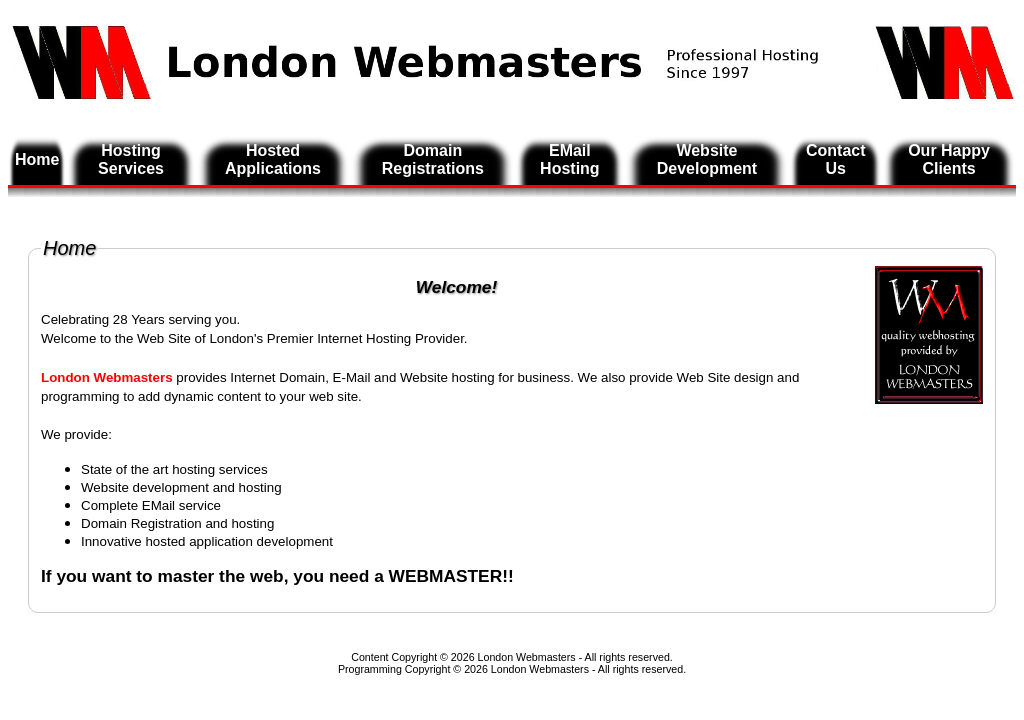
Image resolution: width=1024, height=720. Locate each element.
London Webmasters (540, 669)
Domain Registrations (433, 159)
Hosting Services (131, 159)
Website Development (707, 159)
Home (37, 159)
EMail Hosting (570, 159)
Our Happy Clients (949, 159)
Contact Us (836, 159)
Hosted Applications (273, 159)
